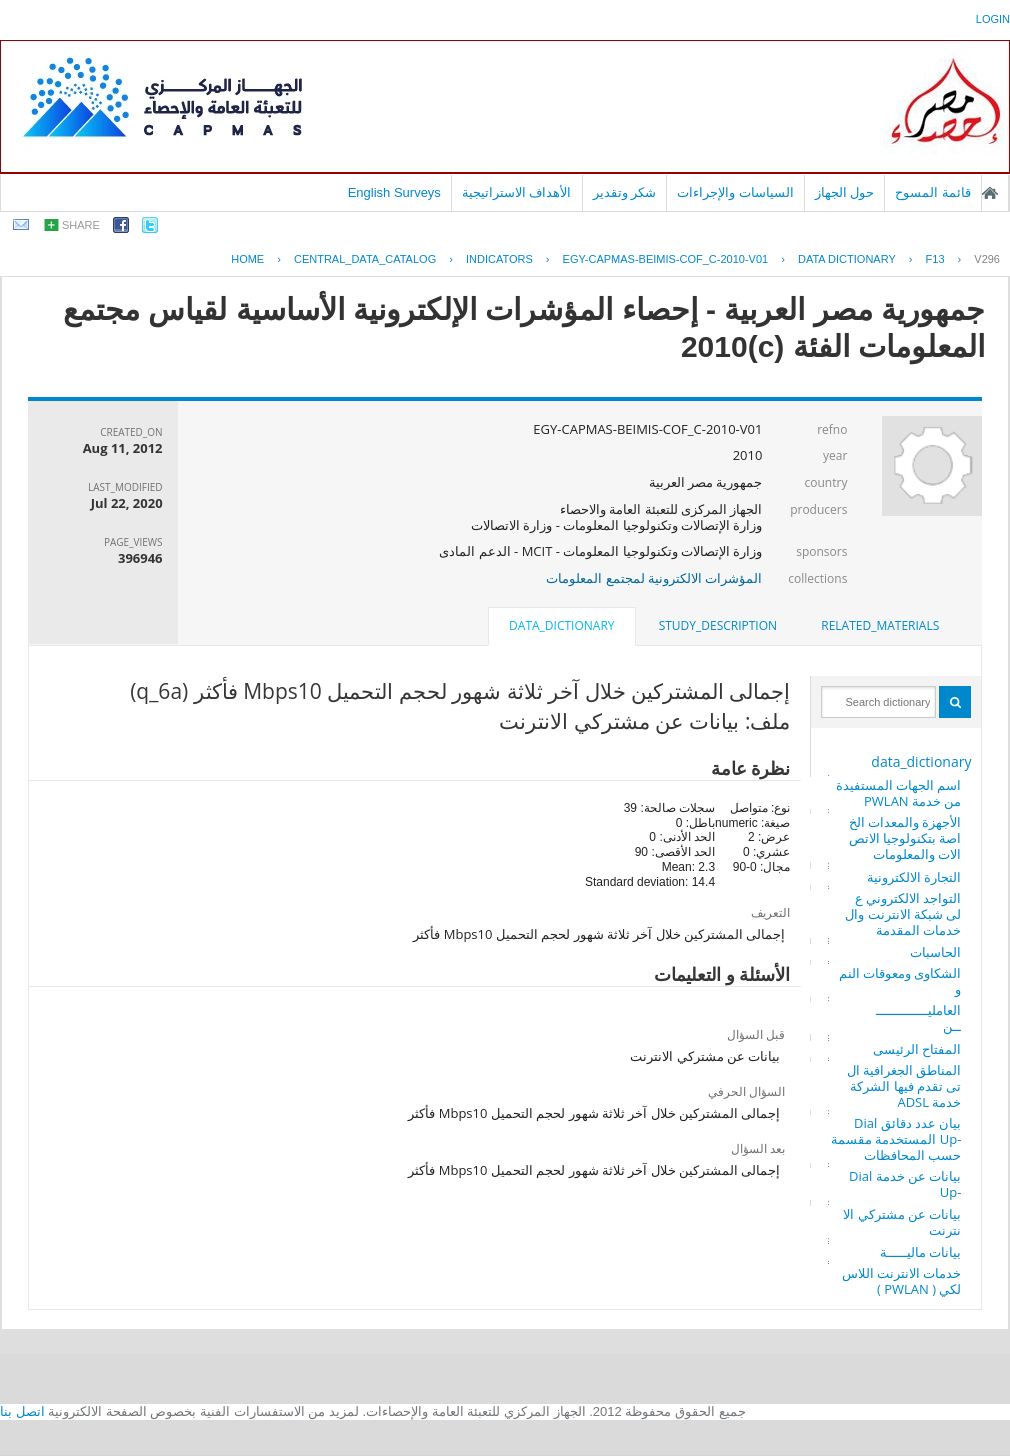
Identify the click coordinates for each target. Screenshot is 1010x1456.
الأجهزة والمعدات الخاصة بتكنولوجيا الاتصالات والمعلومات (905, 838)
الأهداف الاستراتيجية (517, 192)
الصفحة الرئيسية (990, 193)
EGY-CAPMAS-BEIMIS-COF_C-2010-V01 (666, 259)
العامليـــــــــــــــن (918, 1018)
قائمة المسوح (933, 192)
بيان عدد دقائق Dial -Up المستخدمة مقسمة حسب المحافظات (896, 1139)
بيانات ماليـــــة (920, 1252)
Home (247, 259)
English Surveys (394, 192)
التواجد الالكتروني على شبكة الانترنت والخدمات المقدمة (903, 914)
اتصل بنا (22, 1411)
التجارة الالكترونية (914, 877)
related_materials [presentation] (880, 625)
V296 (987, 259)
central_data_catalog (365, 259)
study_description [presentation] (718, 625)
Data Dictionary (847, 259)
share (81, 225)
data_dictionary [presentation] (561, 625)
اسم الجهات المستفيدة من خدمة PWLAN (899, 793)
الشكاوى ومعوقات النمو (900, 981)
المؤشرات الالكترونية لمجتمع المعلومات (654, 578)
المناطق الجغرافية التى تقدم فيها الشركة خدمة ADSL (904, 1086)
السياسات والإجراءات (735, 192)
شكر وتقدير (625, 192)
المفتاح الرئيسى (917, 1049)
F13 (935, 259)
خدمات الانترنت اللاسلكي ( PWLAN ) (902, 1281)
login (993, 19)
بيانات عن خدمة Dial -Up (905, 1184)
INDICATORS (499, 259)
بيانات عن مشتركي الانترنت (902, 1222)
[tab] (880, 626)
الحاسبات (935, 952)
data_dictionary (921, 761)
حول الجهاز (845, 192)
